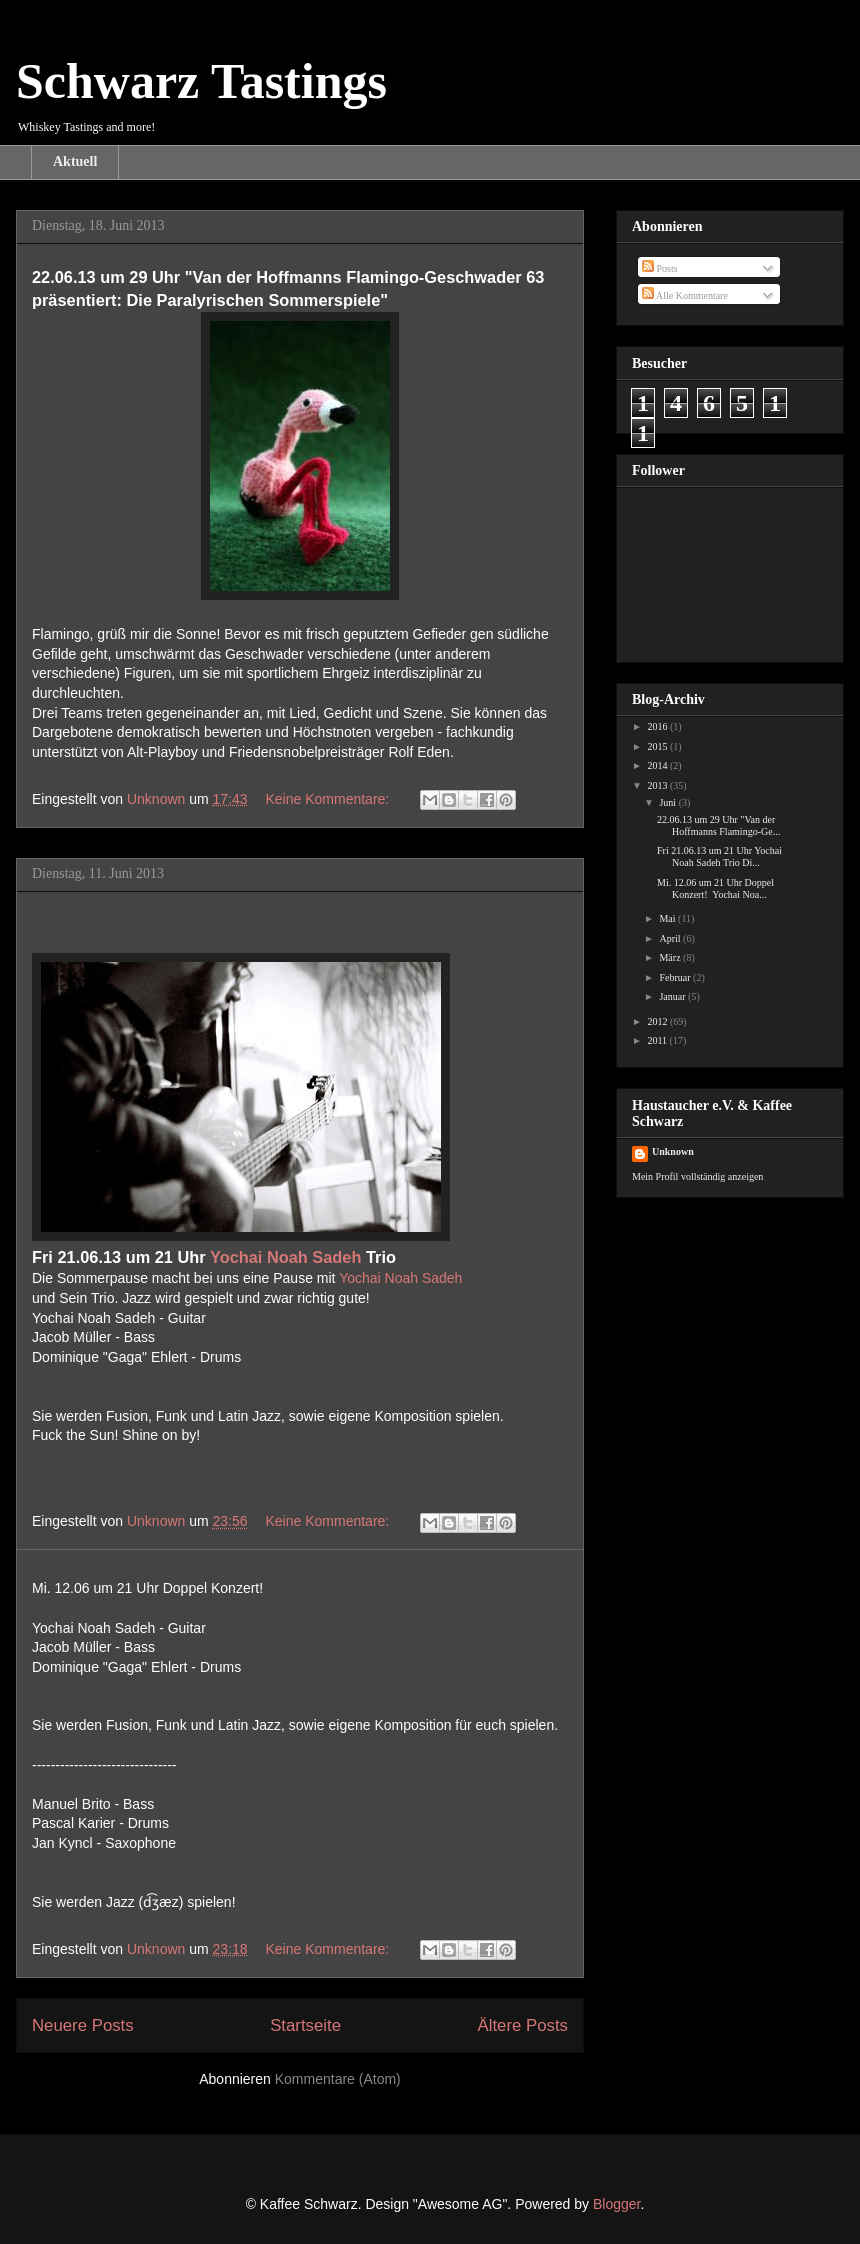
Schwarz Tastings (201, 81)
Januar (673, 996)
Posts (660, 268)
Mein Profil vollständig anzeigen (697, 1176)
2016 (658, 726)
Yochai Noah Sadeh (286, 1257)
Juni (668, 802)
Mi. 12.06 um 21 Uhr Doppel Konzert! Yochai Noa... (715, 888)
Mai (668, 918)
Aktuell (75, 161)
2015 (658, 746)
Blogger (616, 2204)
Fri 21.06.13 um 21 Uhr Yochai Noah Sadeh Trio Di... (719, 856)
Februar (676, 977)
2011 (658, 1040)
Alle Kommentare (685, 295)
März (671, 957)
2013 (658, 785)
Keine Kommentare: (330, 799)
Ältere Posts (523, 2025)
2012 (658, 1021)
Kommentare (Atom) (338, 2079)
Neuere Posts (83, 2025)
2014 (658, 765)
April (671, 938)
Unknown (673, 1151)
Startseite (305, 2025)
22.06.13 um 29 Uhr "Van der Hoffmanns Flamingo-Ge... (718, 825)
